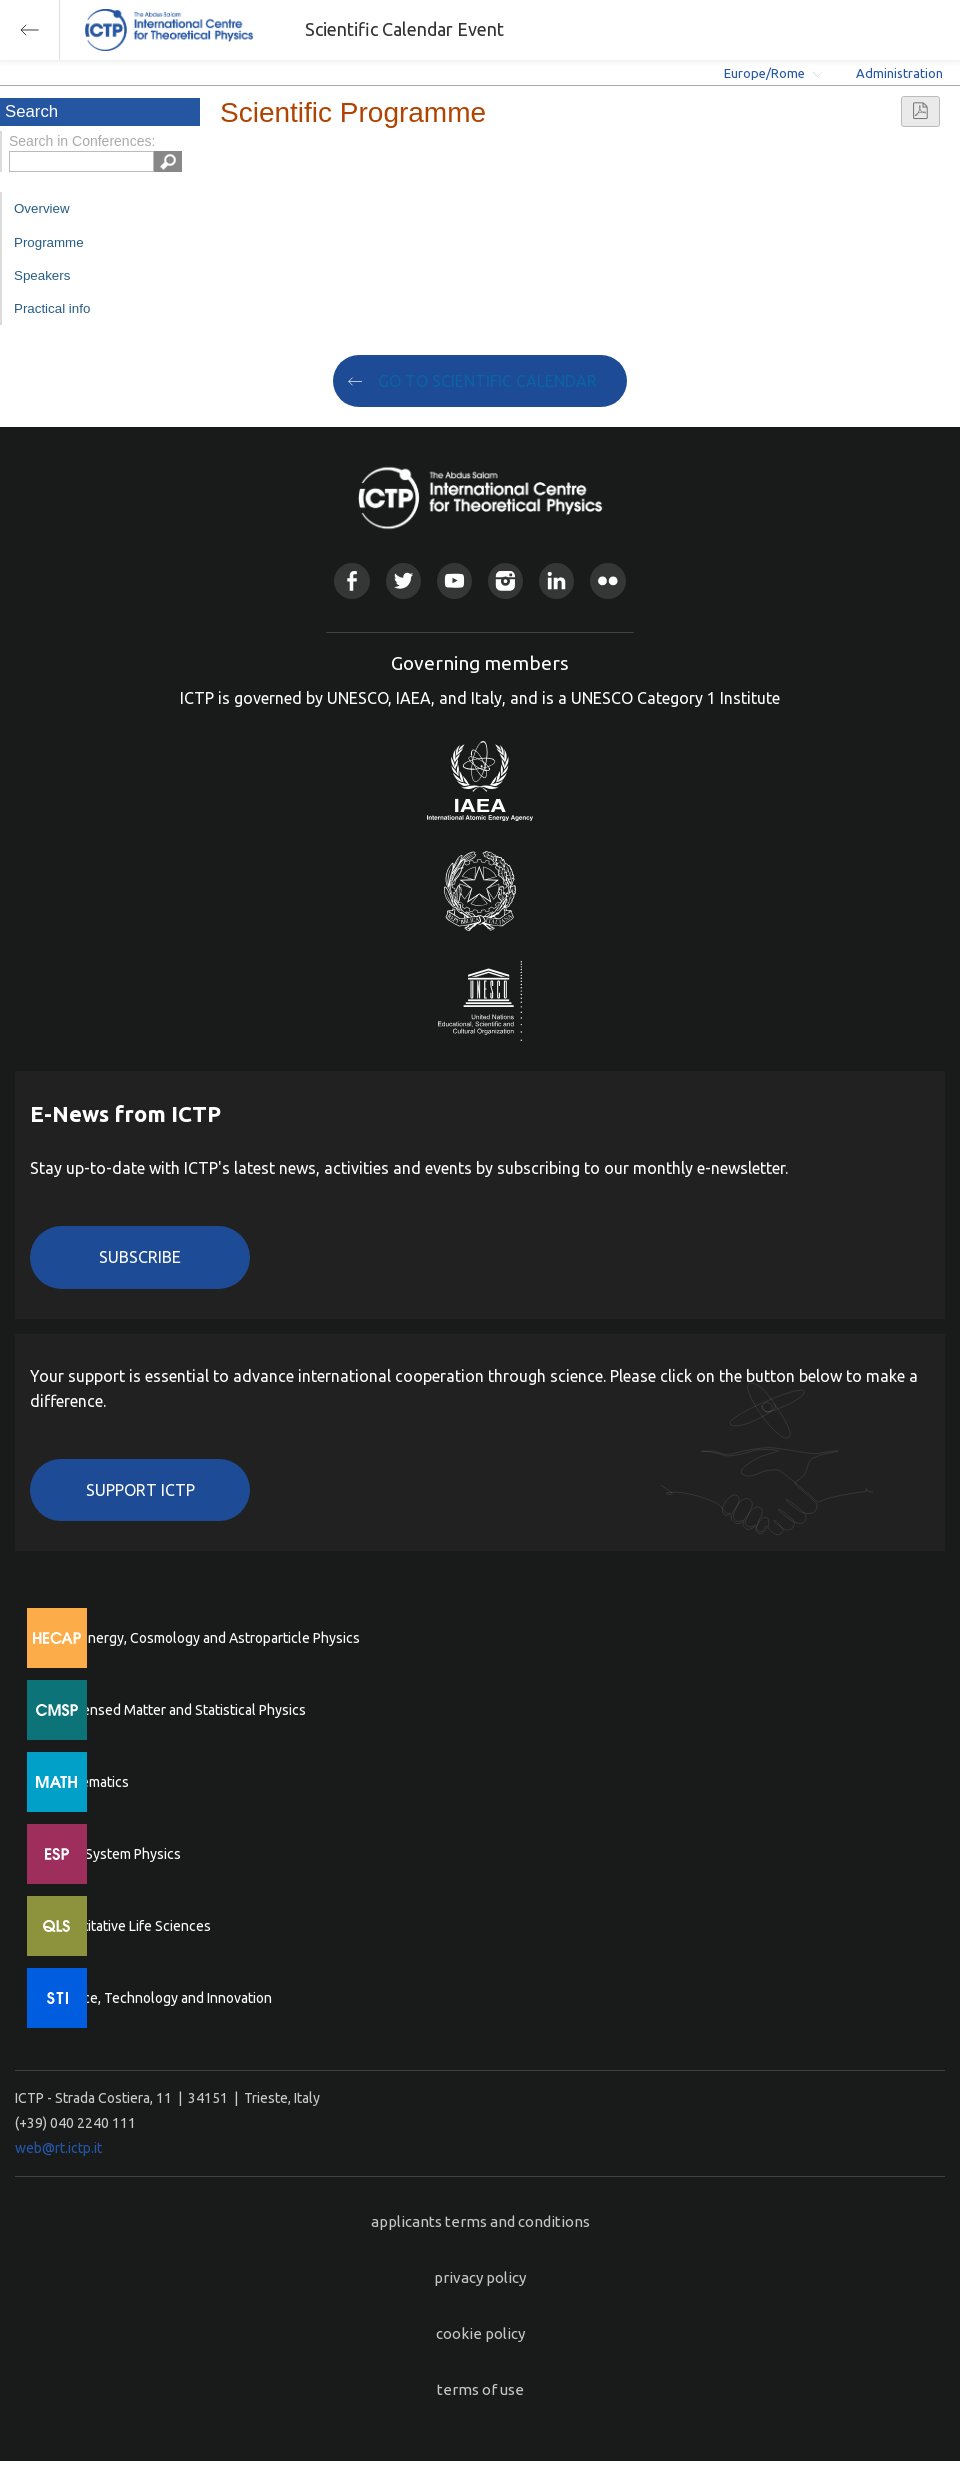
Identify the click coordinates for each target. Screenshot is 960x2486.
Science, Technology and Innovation (160, 1998)
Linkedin (556, 580)
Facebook (351, 580)
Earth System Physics (115, 1854)
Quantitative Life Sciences (130, 1926)
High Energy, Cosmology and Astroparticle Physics (204, 1638)
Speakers (42, 275)
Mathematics (89, 1782)
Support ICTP (140, 1490)
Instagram (505, 580)
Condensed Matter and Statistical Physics (177, 1710)
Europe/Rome (764, 73)
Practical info (52, 308)
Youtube (454, 580)
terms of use (480, 2389)
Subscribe (140, 1257)
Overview (42, 208)
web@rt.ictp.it (58, 2148)
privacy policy (480, 2277)
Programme (49, 242)
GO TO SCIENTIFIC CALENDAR (487, 381)
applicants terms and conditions (480, 2221)
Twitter (403, 580)
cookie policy (480, 2333)
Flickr (607, 580)
